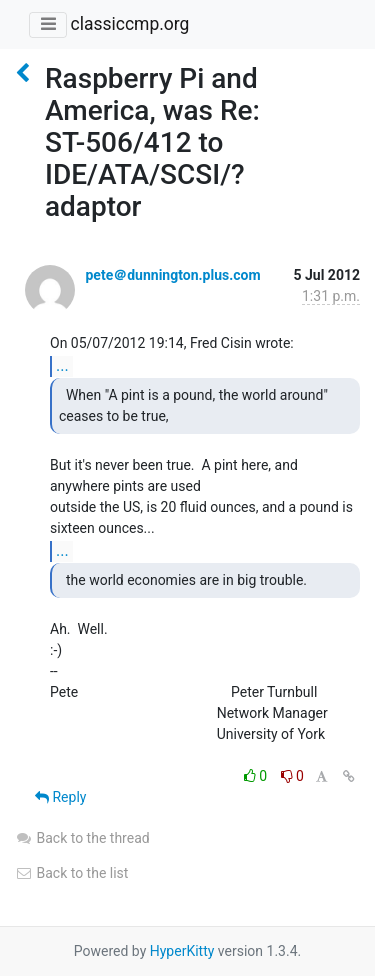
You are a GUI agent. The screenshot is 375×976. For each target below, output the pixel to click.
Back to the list (71, 873)
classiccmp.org (129, 24)
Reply (60, 797)
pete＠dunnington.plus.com (172, 275)
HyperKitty (182, 951)
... (62, 365)
